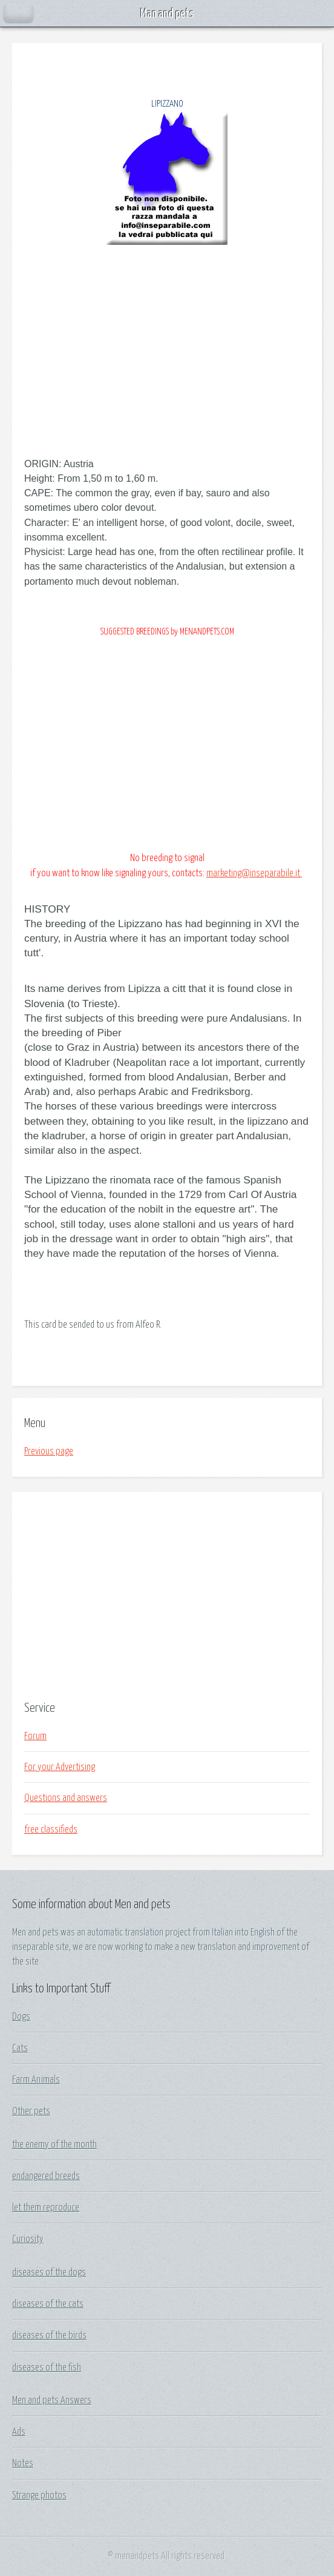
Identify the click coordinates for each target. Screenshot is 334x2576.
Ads (18, 2432)
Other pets (31, 2111)
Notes (22, 2463)
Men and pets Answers (51, 2400)
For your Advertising (59, 1767)
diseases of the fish (46, 2367)
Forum (35, 1736)
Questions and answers (65, 1798)
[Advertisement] (167, 1595)
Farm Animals (36, 2080)
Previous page (48, 1451)
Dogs (21, 2017)
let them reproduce (45, 2207)
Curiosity (28, 2239)
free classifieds (50, 1829)
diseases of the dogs (49, 2272)
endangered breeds (46, 2176)
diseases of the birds (49, 2335)
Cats (20, 2048)
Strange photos (39, 2495)
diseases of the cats (48, 2304)
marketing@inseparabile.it (254, 873)
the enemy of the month (54, 2144)
